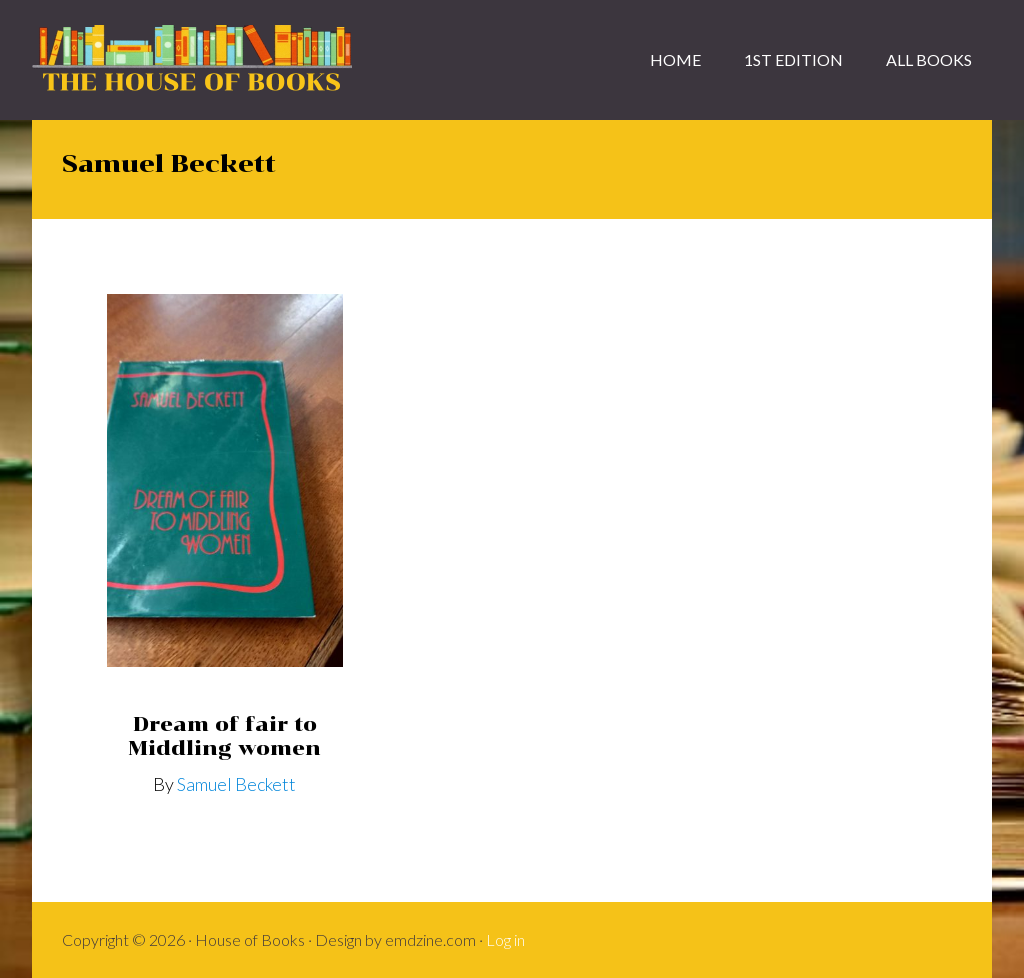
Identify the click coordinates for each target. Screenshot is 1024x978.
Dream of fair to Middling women (224, 736)
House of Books (192, 60)
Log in (505, 939)
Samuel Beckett (236, 784)
